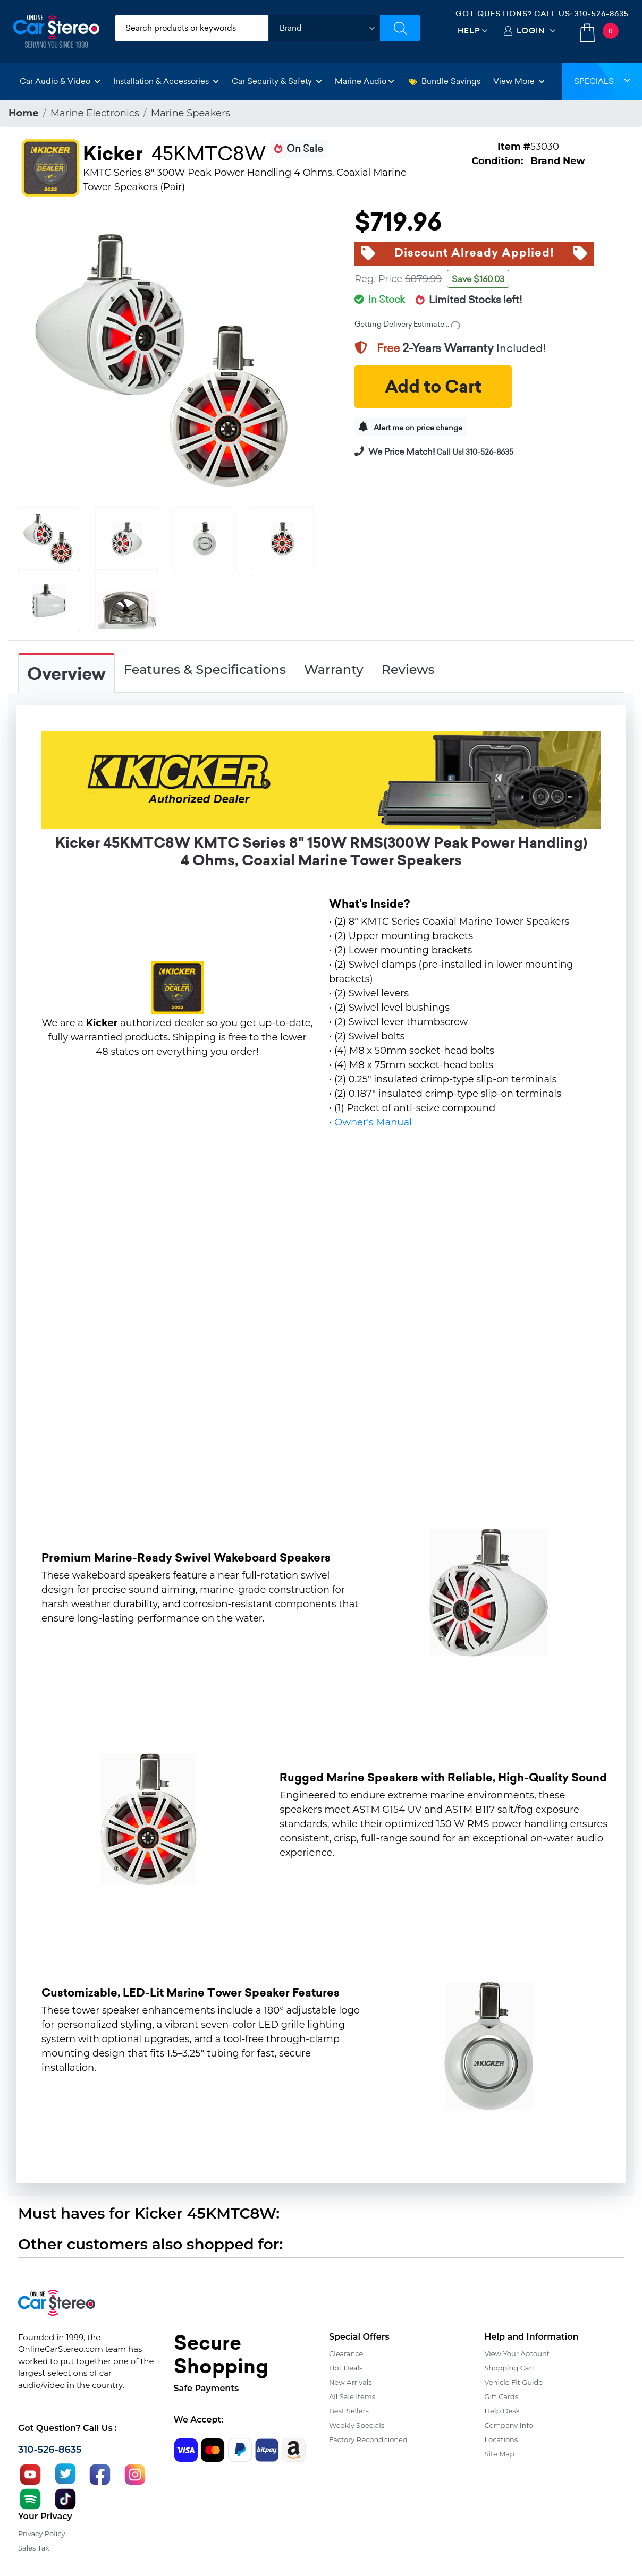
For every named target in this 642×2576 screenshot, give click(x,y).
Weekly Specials (356, 2425)
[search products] (191, 28)
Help (469, 30)
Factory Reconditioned (368, 2439)
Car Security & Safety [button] (277, 81)
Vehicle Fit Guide (514, 2382)
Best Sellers (349, 2411)
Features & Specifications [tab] (205, 669)
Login (531, 30)
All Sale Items (352, 2396)
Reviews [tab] (408, 669)
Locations (501, 2439)
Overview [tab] (66, 674)
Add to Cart (433, 386)
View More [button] (519, 81)
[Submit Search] (400, 28)
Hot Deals (345, 2368)
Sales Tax (33, 2548)
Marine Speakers (190, 113)
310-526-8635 (602, 13)
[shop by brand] (324, 28)
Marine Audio (364, 81)
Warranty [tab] (334, 669)
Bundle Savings (444, 81)
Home (24, 113)
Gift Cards (502, 2396)
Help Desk (502, 2411)
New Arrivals (350, 2382)
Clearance (346, 2353)
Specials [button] (602, 81)
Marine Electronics (94, 113)
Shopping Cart (510, 2368)
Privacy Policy (41, 2533)
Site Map (500, 2454)
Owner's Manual (373, 1122)
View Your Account (517, 2353)
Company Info (509, 2425)
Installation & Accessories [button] (166, 81)
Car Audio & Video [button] (60, 81)
